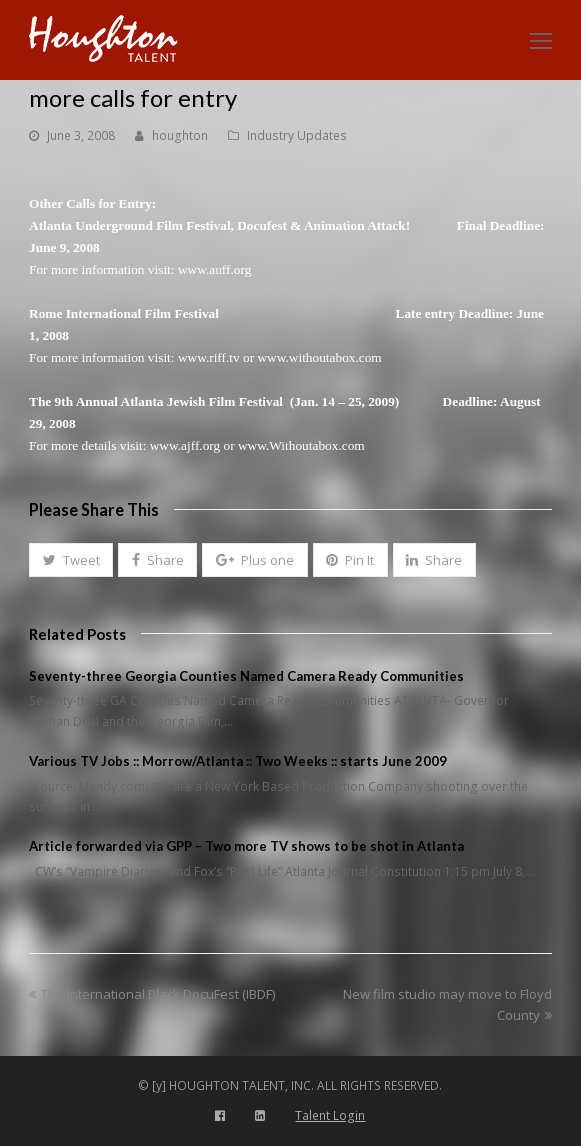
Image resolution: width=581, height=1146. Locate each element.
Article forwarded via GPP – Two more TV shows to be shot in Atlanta (246, 846)
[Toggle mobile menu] (541, 40)
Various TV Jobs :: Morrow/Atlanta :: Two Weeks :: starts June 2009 (238, 761)
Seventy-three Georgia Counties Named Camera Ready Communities (246, 676)
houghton (180, 135)
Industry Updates (297, 135)
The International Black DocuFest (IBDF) (152, 994)
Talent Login (330, 1115)
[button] (71, 560)
